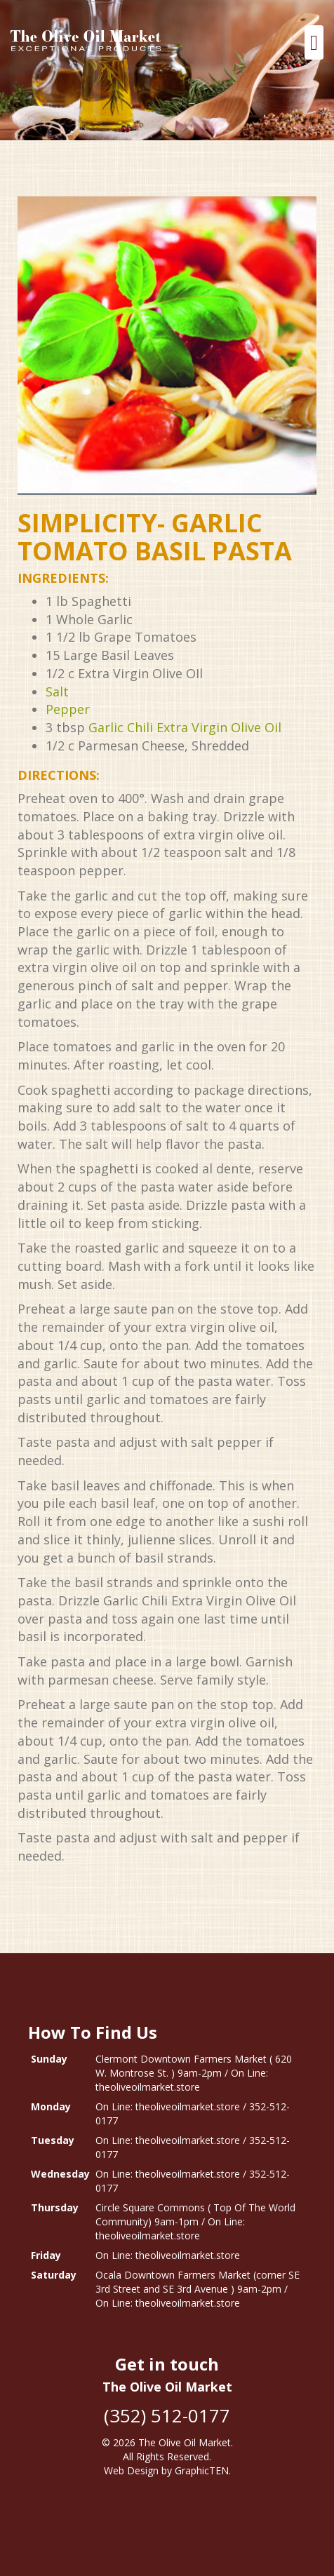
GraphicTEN (202, 2470)
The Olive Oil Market (184, 2442)
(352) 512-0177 (167, 2415)
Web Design (131, 2470)
